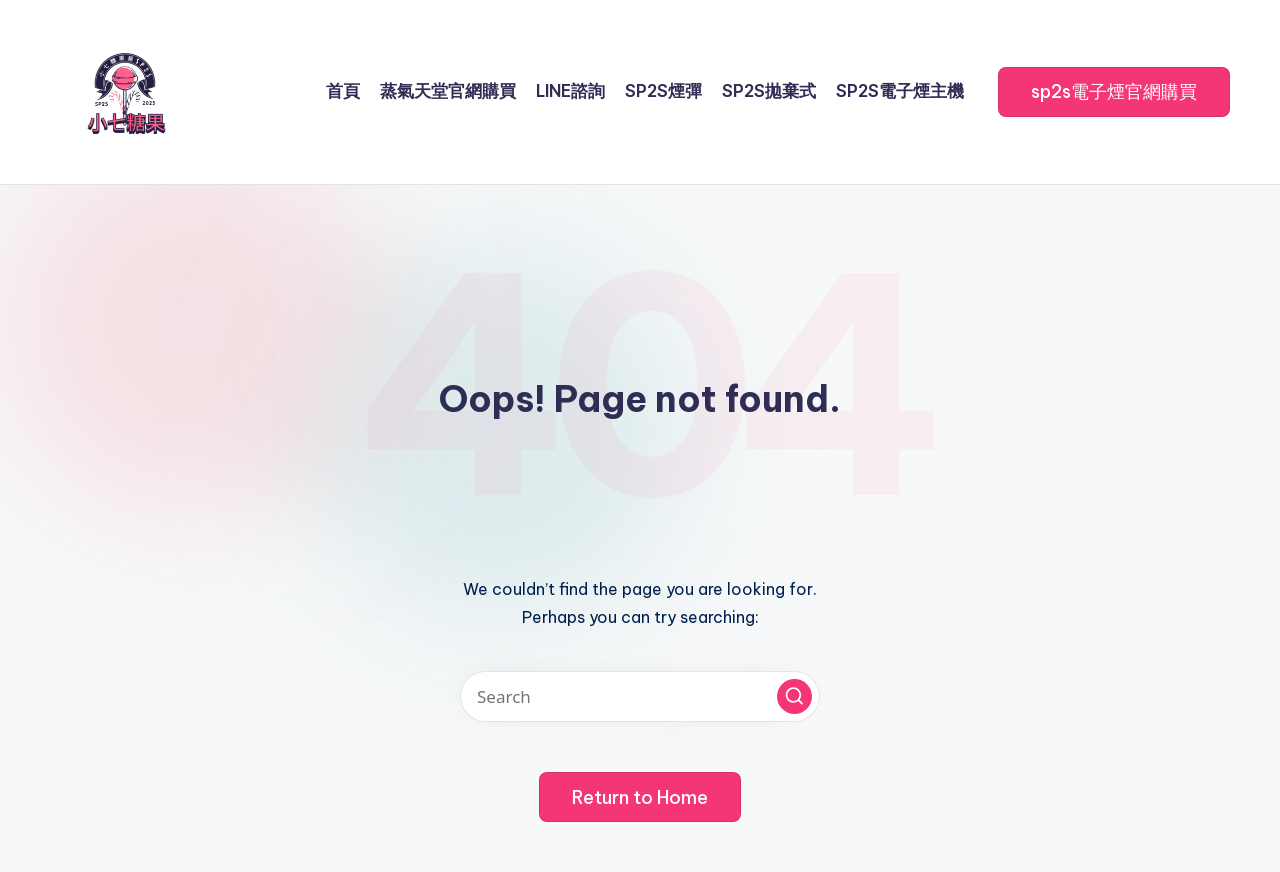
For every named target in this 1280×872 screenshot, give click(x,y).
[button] (1114, 92)
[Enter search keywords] (640, 696)
